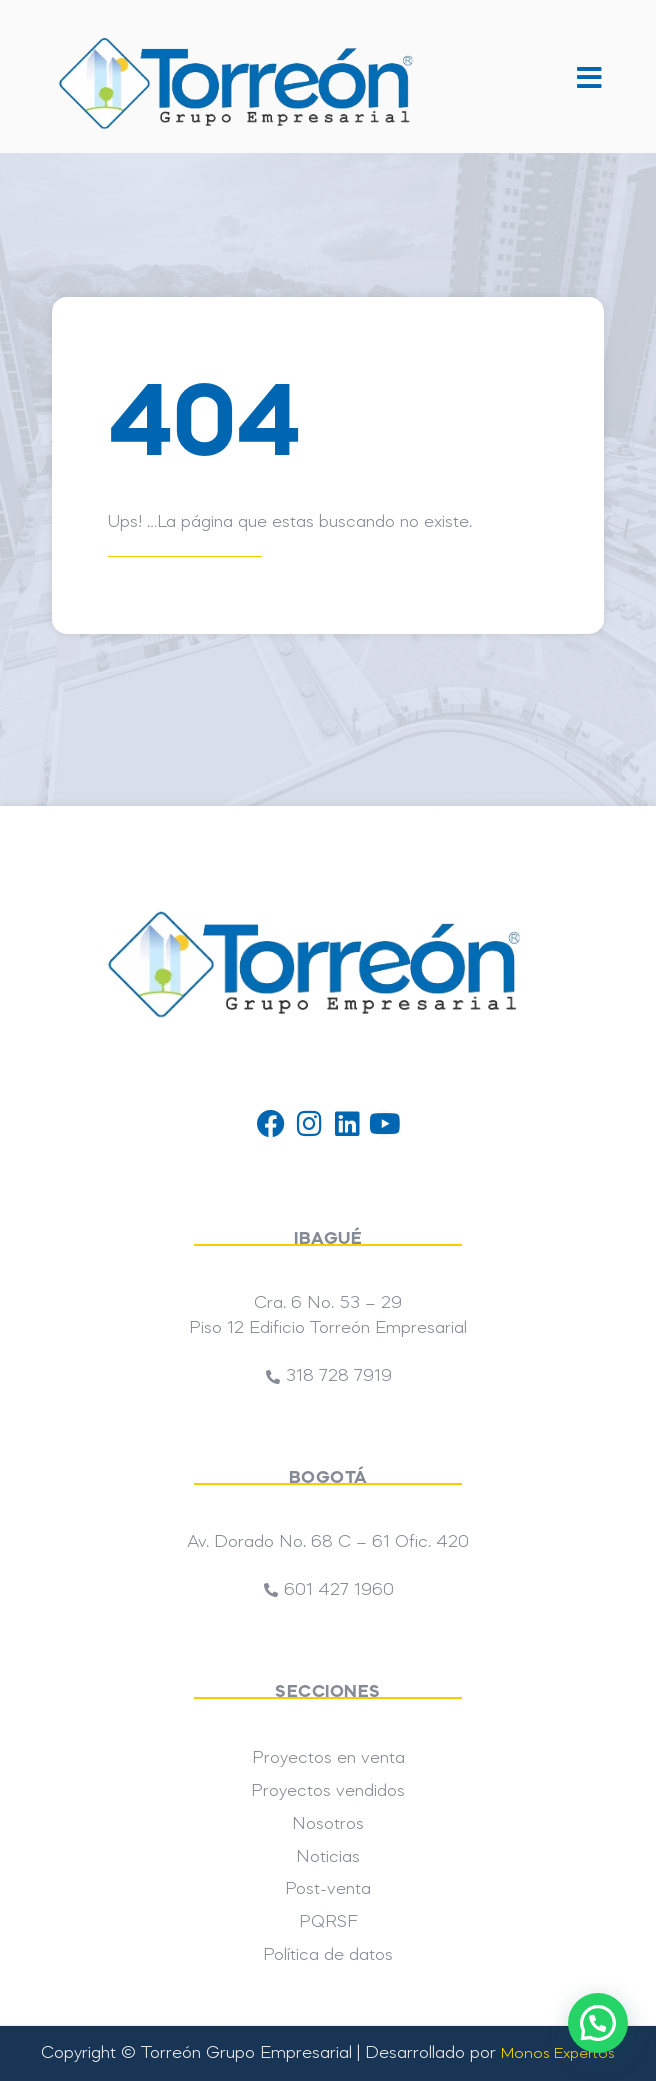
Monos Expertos (558, 2054)
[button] (589, 78)
